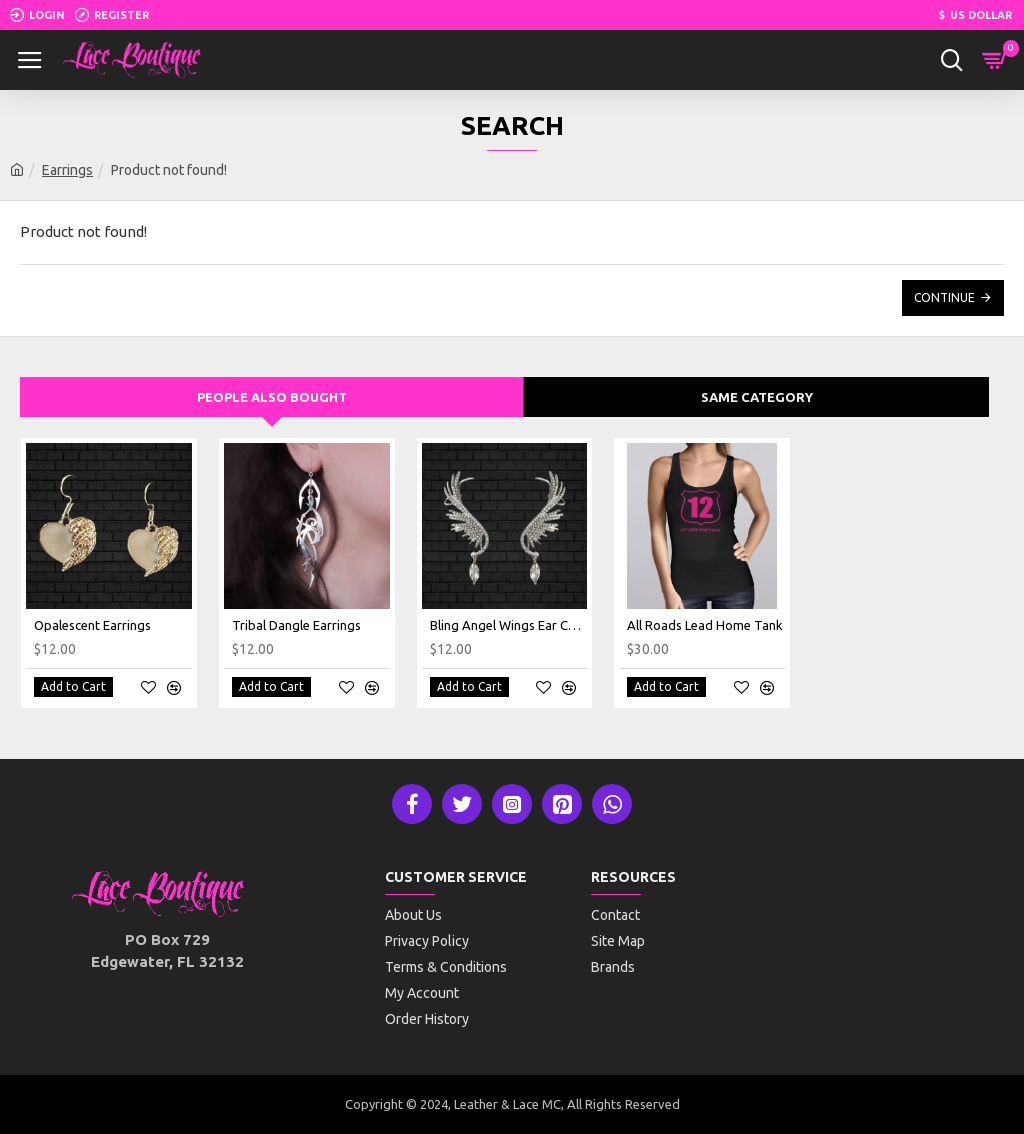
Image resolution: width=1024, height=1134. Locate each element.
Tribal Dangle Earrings (296, 625)
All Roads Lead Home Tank (705, 625)
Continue (944, 297)
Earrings (67, 170)
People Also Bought (272, 397)
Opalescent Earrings (92, 625)
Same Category (757, 397)
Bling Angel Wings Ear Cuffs (509, 625)
